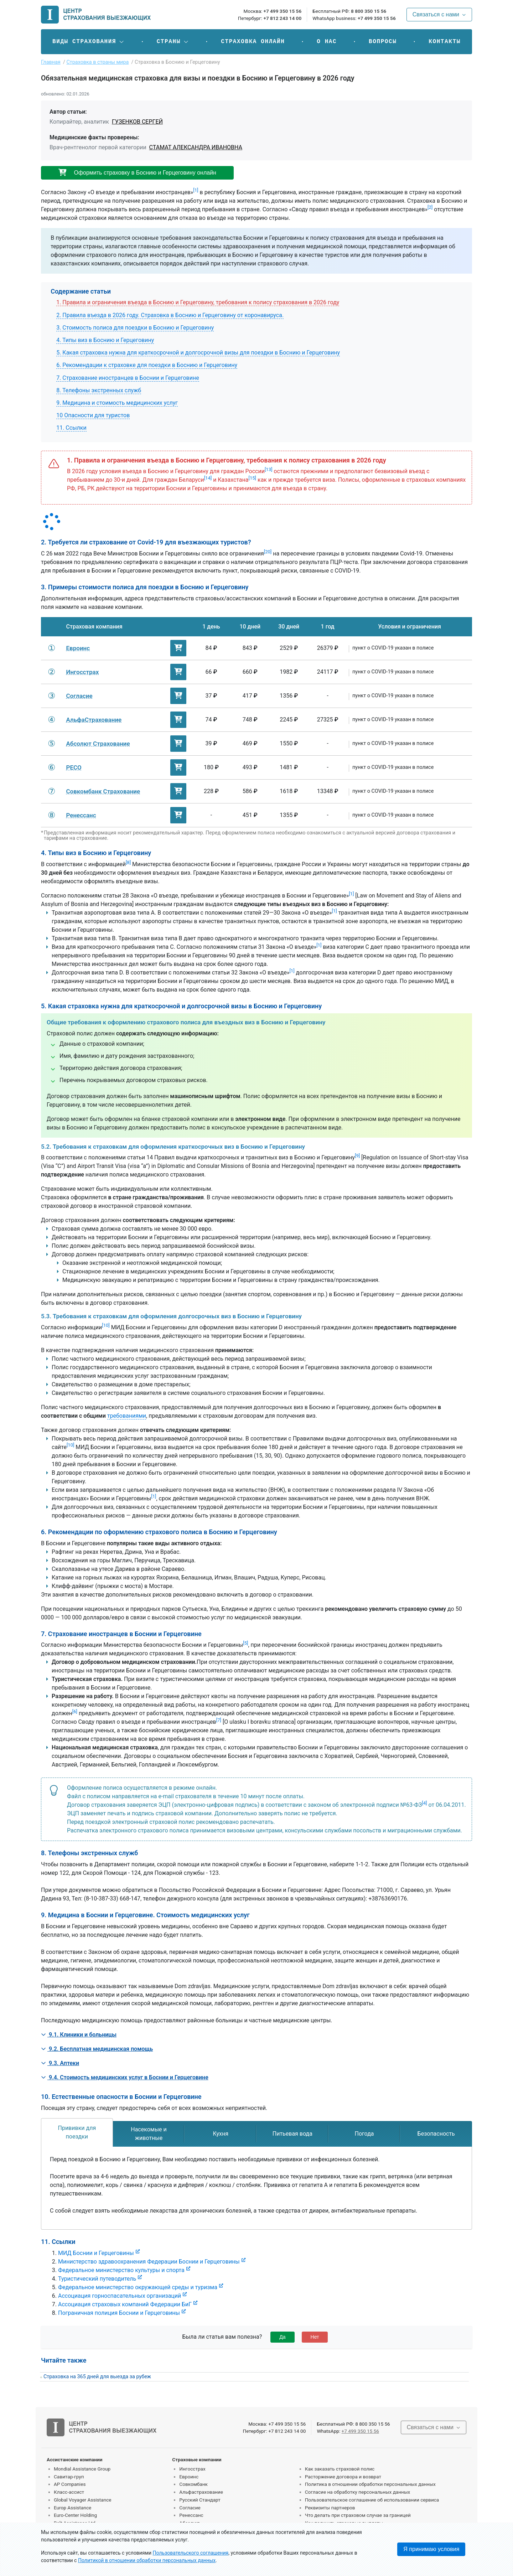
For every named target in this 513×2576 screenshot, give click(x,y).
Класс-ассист (69, 2492)
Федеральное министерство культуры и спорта (121, 2270)
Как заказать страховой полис (339, 2469)
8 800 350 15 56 (368, 11)
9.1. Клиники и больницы (78, 2034)
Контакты (445, 41)
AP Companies (70, 2484)
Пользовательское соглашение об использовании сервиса (372, 2500)
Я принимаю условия (431, 2549)
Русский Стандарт (199, 2500)
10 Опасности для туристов (93, 415)
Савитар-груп (69, 2476)
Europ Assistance (72, 2507)
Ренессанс (191, 2515)
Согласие (189, 2507)
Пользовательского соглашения (191, 2553)
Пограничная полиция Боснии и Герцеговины (119, 2312)
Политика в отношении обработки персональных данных (370, 2484)
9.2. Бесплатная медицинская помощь (97, 2048)
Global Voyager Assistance (82, 2500)
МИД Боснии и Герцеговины (96, 2253)
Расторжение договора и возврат (343, 2476)
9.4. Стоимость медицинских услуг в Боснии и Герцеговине (124, 2077)
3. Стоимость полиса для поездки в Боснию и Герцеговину (135, 327)
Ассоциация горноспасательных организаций (119, 2295)
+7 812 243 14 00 (282, 18)
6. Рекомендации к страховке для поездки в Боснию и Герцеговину (146, 365)
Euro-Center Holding (75, 2515)
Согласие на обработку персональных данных (357, 2492)
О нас (327, 41)
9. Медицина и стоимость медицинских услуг (117, 402)
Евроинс (188, 2476)
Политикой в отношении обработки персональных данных (147, 2560)
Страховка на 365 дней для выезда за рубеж (97, 2377)
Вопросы (383, 41)
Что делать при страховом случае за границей (358, 2515)
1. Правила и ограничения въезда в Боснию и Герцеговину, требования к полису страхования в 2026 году (197, 302)
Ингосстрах (192, 2469)
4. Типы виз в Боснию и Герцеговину (105, 340)
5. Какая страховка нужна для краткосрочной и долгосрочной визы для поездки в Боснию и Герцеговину (198, 352)
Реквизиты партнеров (330, 2507)
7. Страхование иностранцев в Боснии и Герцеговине (127, 377)
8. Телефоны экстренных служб (98, 390)
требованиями (126, 1415)
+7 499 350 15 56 (282, 11)
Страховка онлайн (253, 41)
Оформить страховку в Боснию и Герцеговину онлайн (137, 173)
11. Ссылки (71, 427)
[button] (89, 41)
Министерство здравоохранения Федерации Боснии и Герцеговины (149, 2261)
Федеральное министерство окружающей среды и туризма (137, 2287)
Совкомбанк (193, 2484)
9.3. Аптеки (60, 2063)
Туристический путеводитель (97, 2278)
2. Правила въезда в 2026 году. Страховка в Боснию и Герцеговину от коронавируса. (170, 315)
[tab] (77, 2132)
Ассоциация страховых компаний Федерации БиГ (125, 2304)
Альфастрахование (201, 2492)
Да (282, 2337)
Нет (315, 2337)
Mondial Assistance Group (82, 2469)
